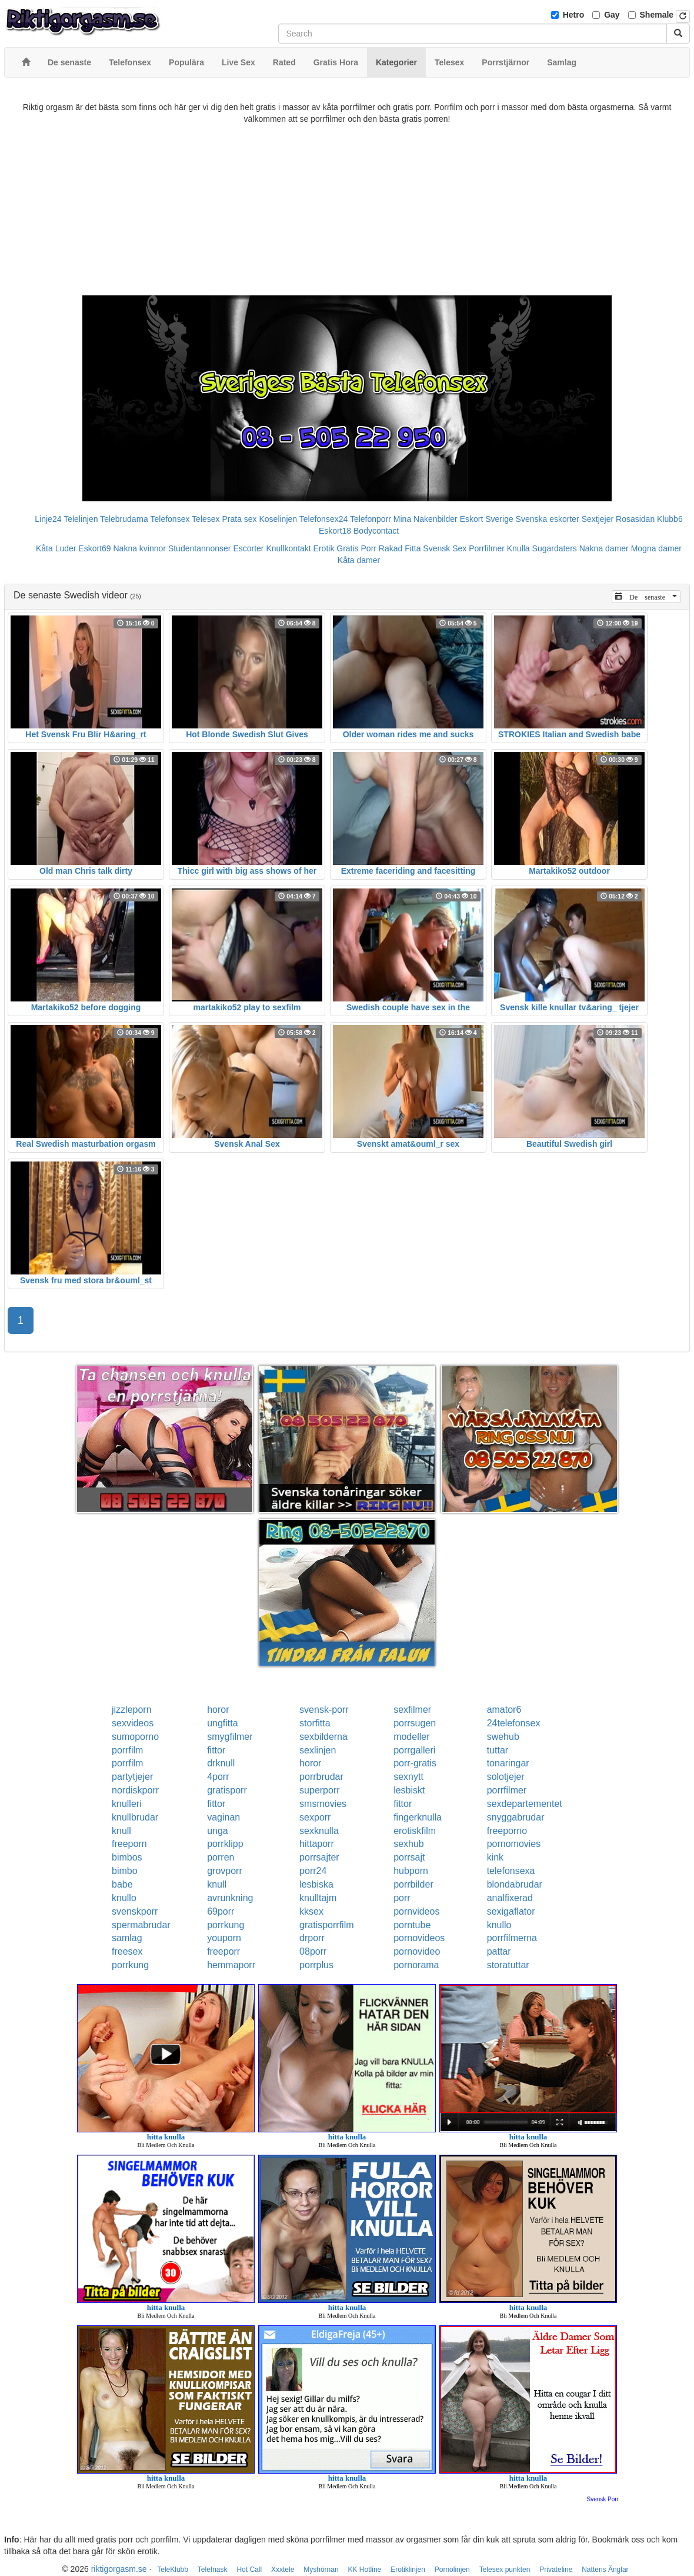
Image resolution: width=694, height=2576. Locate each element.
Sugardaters (554, 548)
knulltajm (317, 1898)
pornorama (416, 1965)
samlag (127, 1938)
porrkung (225, 1925)
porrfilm (127, 1750)
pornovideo (416, 1951)
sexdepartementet (524, 1804)
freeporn (129, 1844)
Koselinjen (278, 519)
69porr (220, 1911)
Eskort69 (94, 548)
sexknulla (319, 1831)
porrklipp (225, 1844)
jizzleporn (132, 1710)
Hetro (574, 14)
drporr (312, 1938)
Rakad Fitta (400, 548)
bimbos (127, 1857)
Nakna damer (604, 548)
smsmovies (322, 1804)
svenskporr (135, 1911)
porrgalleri (414, 1750)
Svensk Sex (444, 548)
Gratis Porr (356, 548)
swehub (503, 1737)
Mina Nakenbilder (425, 519)
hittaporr (316, 1844)
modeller (411, 1737)
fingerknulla (417, 1817)
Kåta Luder (56, 548)
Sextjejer (597, 519)
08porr (312, 1951)
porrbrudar (321, 1777)
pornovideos (419, 1938)
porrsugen (414, 1723)
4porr (218, 1777)
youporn (224, 1938)
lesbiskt (409, 1790)
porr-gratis (414, 1763)
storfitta (314, 1723)
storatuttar (508, 1965)
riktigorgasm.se (119, 2569)
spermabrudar (141, 1925)
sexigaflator (511, 1911)
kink (495, 1857)
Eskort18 (335, 530)
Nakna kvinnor (139, 548)
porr (401, 1898)
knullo (124, 1898)
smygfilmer (229, 1737)
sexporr (315, 1817)
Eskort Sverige (486, 519)
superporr (319, 1790)
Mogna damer (656, 548)
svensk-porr (324, 1710)
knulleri (127, 1804)
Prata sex (239, 519)
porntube (412, 1925)
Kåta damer (359, 560)
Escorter (248, 548)
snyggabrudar (516, 1817)
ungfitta (222, 1723)
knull (121, 1831)
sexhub (408, 1844)
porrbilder (413, 1884)
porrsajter (319, 1857)
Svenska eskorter (547, 519)
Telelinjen (81, 519)
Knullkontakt (288, 548)
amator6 (504, 1710)
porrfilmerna (512, 1938)
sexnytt (408, 1777)
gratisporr (227, 1790)
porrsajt (409, 1857)
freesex (127, 1951)
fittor (216, 1750)
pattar (499, 1951)
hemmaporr (231, 1965)
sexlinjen (317, 1750)
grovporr (224, 1871)
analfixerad (510, 1898)
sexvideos (133, 1723)
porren (220, 1857)
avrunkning (230, 1898)
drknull (221, 1763)
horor (218, 1710)
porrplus (316, 1965)
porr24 (312, 1871)
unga (217, 1831)
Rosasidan (635, 519)
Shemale (657, 14)
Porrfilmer (487, 548)
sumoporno (135, 1737)
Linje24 (48, 519)
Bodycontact (376, 530)
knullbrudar (135, 1817)
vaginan (223, 1817)
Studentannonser (199, 548)
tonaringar (508, 1763)
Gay (611, 14)
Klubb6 (670, 519)
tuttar (497, 1750)
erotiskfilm (414, 1831)
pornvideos (416, 1911)
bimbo (125, 1871)
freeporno (507, 1831)
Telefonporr (370, 519)
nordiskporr (135, 1790)
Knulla (518, 548)
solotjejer (506, 1777)
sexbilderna (323, 1737)
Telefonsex (170, 519)
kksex (311, 1911)
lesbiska (316, 1884)
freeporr (223, 1951)
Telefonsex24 (323, 519)
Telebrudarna (124, 519)
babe (122, 1884)
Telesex (205, 519)
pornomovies (514, 1844)
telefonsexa (511, 1871)
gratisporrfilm (326, 1925)
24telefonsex (513, 1723)
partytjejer (132, 1777)
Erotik (324, 548)
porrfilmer (507, 1790)
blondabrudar (514, 1884)
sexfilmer (412, 1710)
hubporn (410, 1871)
